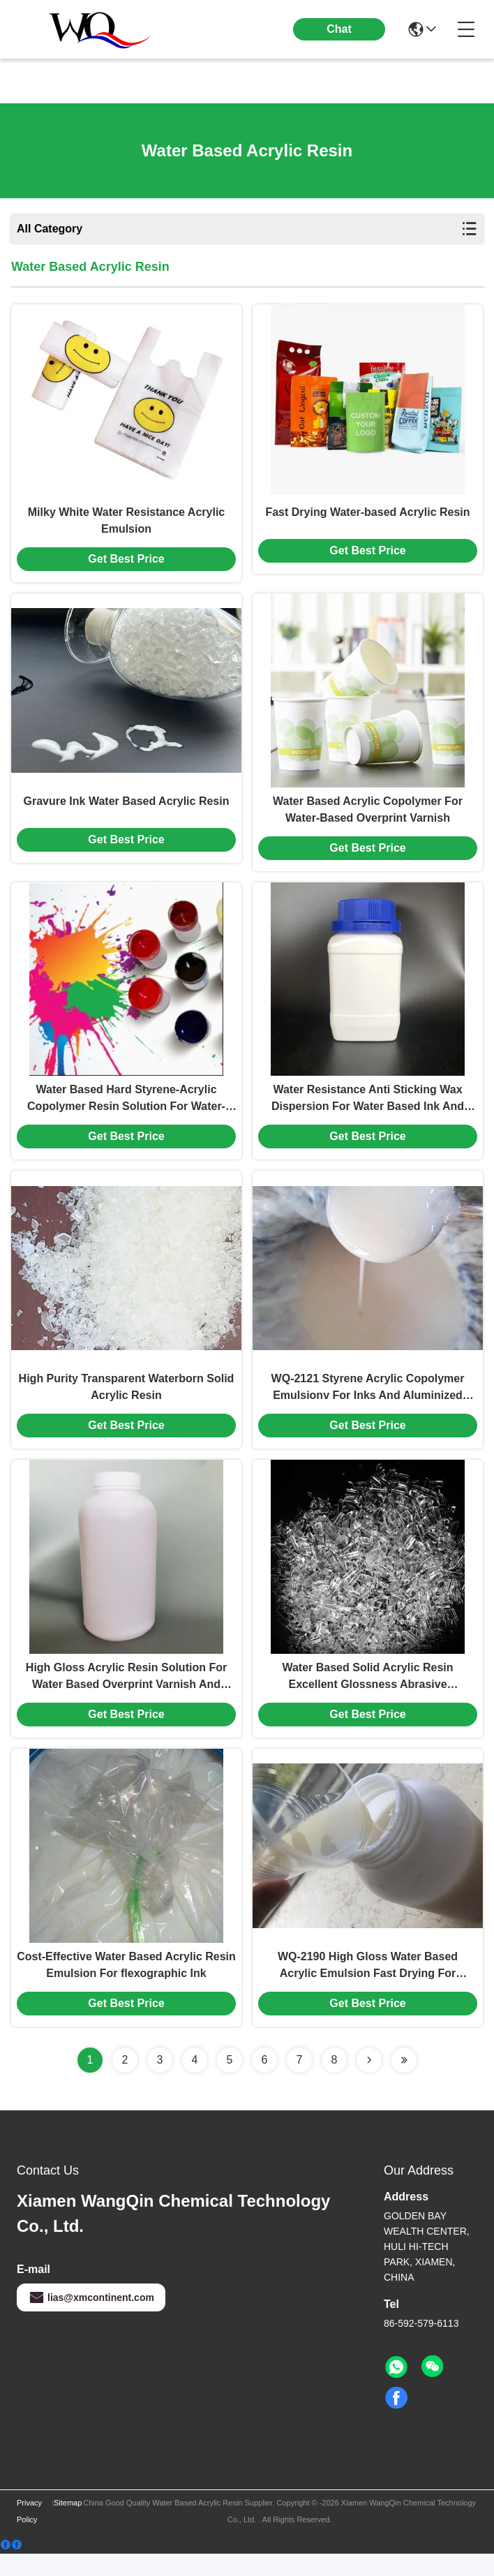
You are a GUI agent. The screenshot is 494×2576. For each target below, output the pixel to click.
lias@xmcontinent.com (91, 2319)
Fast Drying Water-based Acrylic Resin (367, 515)
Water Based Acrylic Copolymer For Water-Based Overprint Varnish (368, 816)
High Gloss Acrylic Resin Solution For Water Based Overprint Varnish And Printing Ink (126, 1696)
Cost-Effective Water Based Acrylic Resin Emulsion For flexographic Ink (126, 1987)
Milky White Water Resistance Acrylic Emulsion (126, 524)
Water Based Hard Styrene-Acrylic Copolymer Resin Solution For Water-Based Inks (126, 1111)
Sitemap (68, 2525)
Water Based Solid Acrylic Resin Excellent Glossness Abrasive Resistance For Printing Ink (367, 1696)
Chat (339, 29)
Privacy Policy (29, 2533)
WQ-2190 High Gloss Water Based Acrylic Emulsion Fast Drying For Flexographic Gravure (368, 1988)
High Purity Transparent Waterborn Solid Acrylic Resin (126, 1402)
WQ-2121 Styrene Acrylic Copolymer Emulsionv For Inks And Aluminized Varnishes (368, 1403)
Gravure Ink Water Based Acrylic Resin (127, 808)
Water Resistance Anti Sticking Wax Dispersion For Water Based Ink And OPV (367, 1111)
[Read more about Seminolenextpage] (369, 2082)
